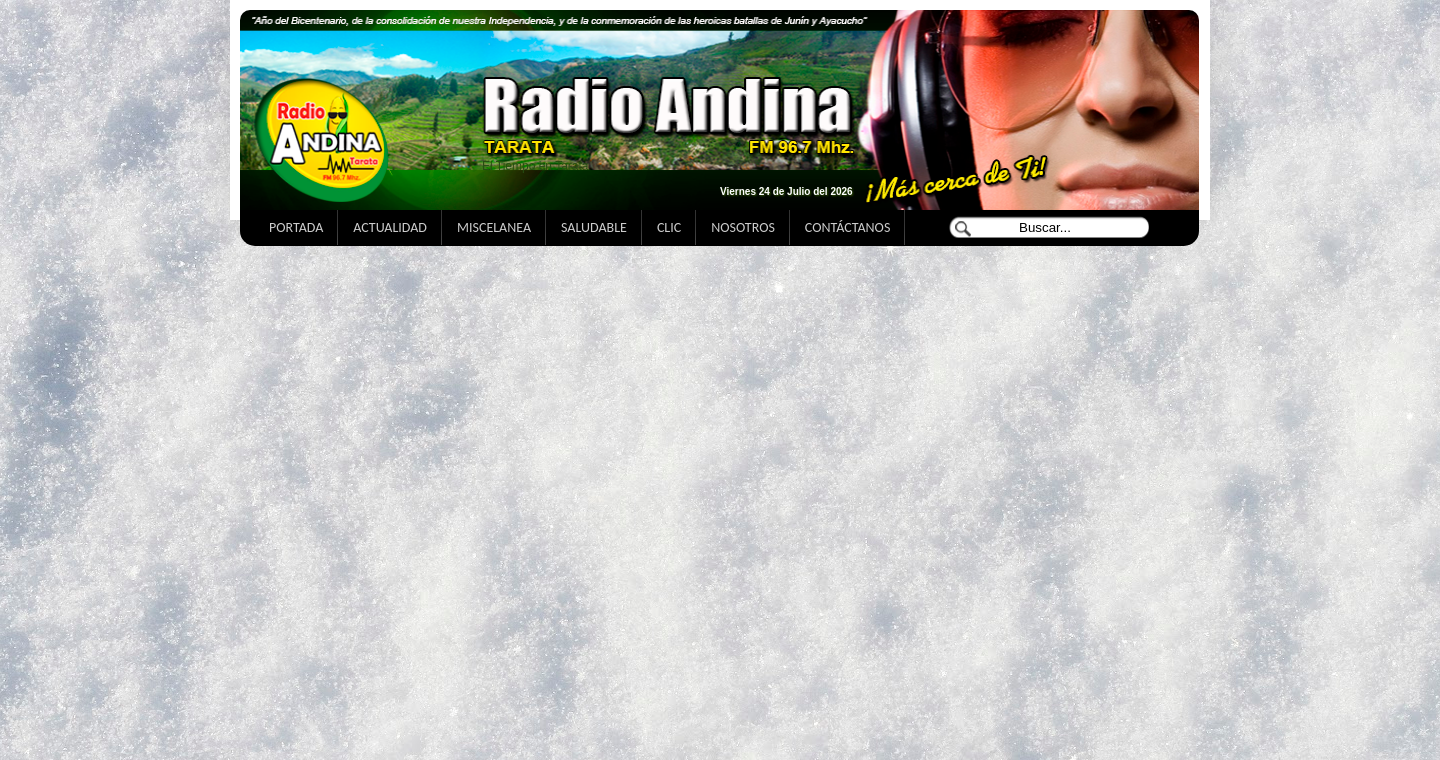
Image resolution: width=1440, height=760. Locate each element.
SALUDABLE (594, 227)
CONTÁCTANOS (847, 227)
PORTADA (296, 227)
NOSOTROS (743, 227)
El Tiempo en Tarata (535, 166)
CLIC (669, 227)
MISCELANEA (494, 227)
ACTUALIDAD (390, 227)
